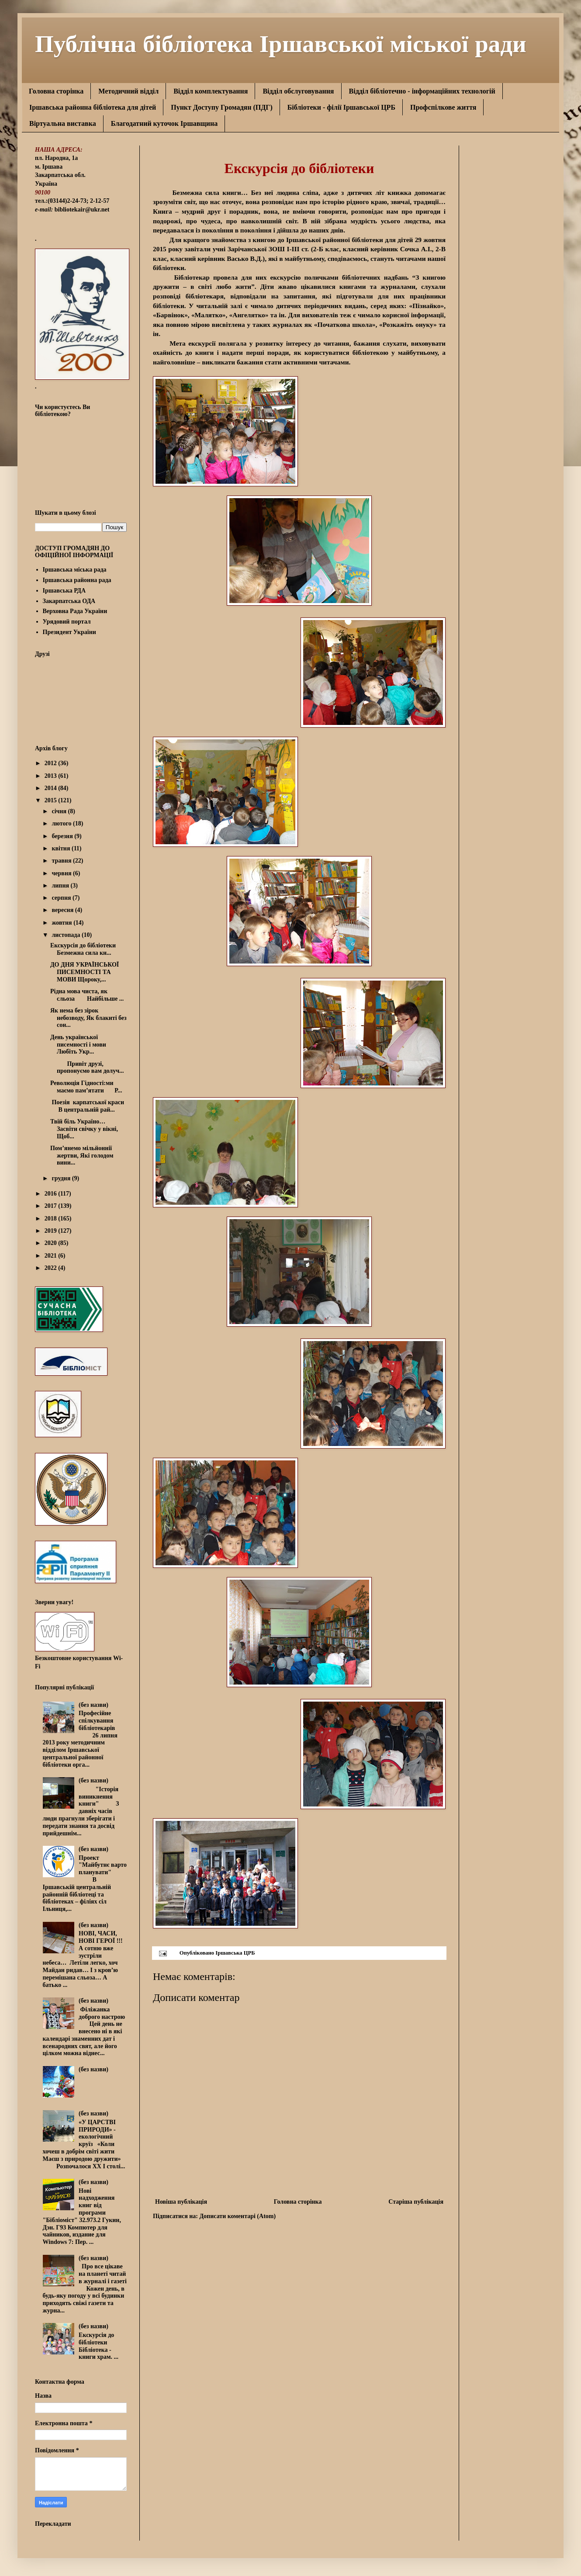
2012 (52, 763)
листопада (66, 935)
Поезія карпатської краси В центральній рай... (87, 1106)
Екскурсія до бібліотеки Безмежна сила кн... (87, 949)
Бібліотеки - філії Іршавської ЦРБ (341, 107)
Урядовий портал (67, 621)
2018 (52, 1218)
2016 (52, 1193)
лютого (62, 823)
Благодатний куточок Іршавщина (164, 123)
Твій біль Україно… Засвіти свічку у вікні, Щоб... (84, 1129)
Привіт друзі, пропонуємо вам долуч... (87, 1068)
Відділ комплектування (210, 91)
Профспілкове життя (443, 107)
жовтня (62, 922)
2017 (52, 1206)
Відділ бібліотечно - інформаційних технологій (422, 91)
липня (61, 885)
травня (62, 860)
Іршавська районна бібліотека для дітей (92, 107)
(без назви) (93, 1705)
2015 (52, 800)
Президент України (69, 632)
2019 (52, 1230)
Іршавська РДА (64, 590)
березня (63, 836)
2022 (52, 1268)
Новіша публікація (181, 2201)
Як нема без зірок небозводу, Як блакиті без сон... (88, 1018)
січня (60, 811)
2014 (52, 788)
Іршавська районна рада (77, 580)
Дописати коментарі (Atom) (237, 2216)
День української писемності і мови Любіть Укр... (78, 1044)
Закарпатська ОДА (69, 601)
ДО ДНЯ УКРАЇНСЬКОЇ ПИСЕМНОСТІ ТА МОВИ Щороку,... (84, 972)
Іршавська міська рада (75, 569)
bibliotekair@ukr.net (82, 209)
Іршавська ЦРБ (235, 1953)
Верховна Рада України (75, 611)
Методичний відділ (128, 91)
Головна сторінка (56, 91)
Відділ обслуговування (298, 91)
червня (62, 873)
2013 (52, 776)
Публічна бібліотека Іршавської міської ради (280, 42)
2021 (52, 1255)
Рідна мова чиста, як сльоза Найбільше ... (87, 995)
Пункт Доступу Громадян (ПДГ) (222, 107)
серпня (62, 897)
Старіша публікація (415, 2201)
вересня (63, 910)
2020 (52, 1243)
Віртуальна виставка (62, 123)
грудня (62, 1178)
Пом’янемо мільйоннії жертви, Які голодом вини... (83, 1155)
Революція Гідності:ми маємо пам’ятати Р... (86, 1087)
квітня (62, 848)
